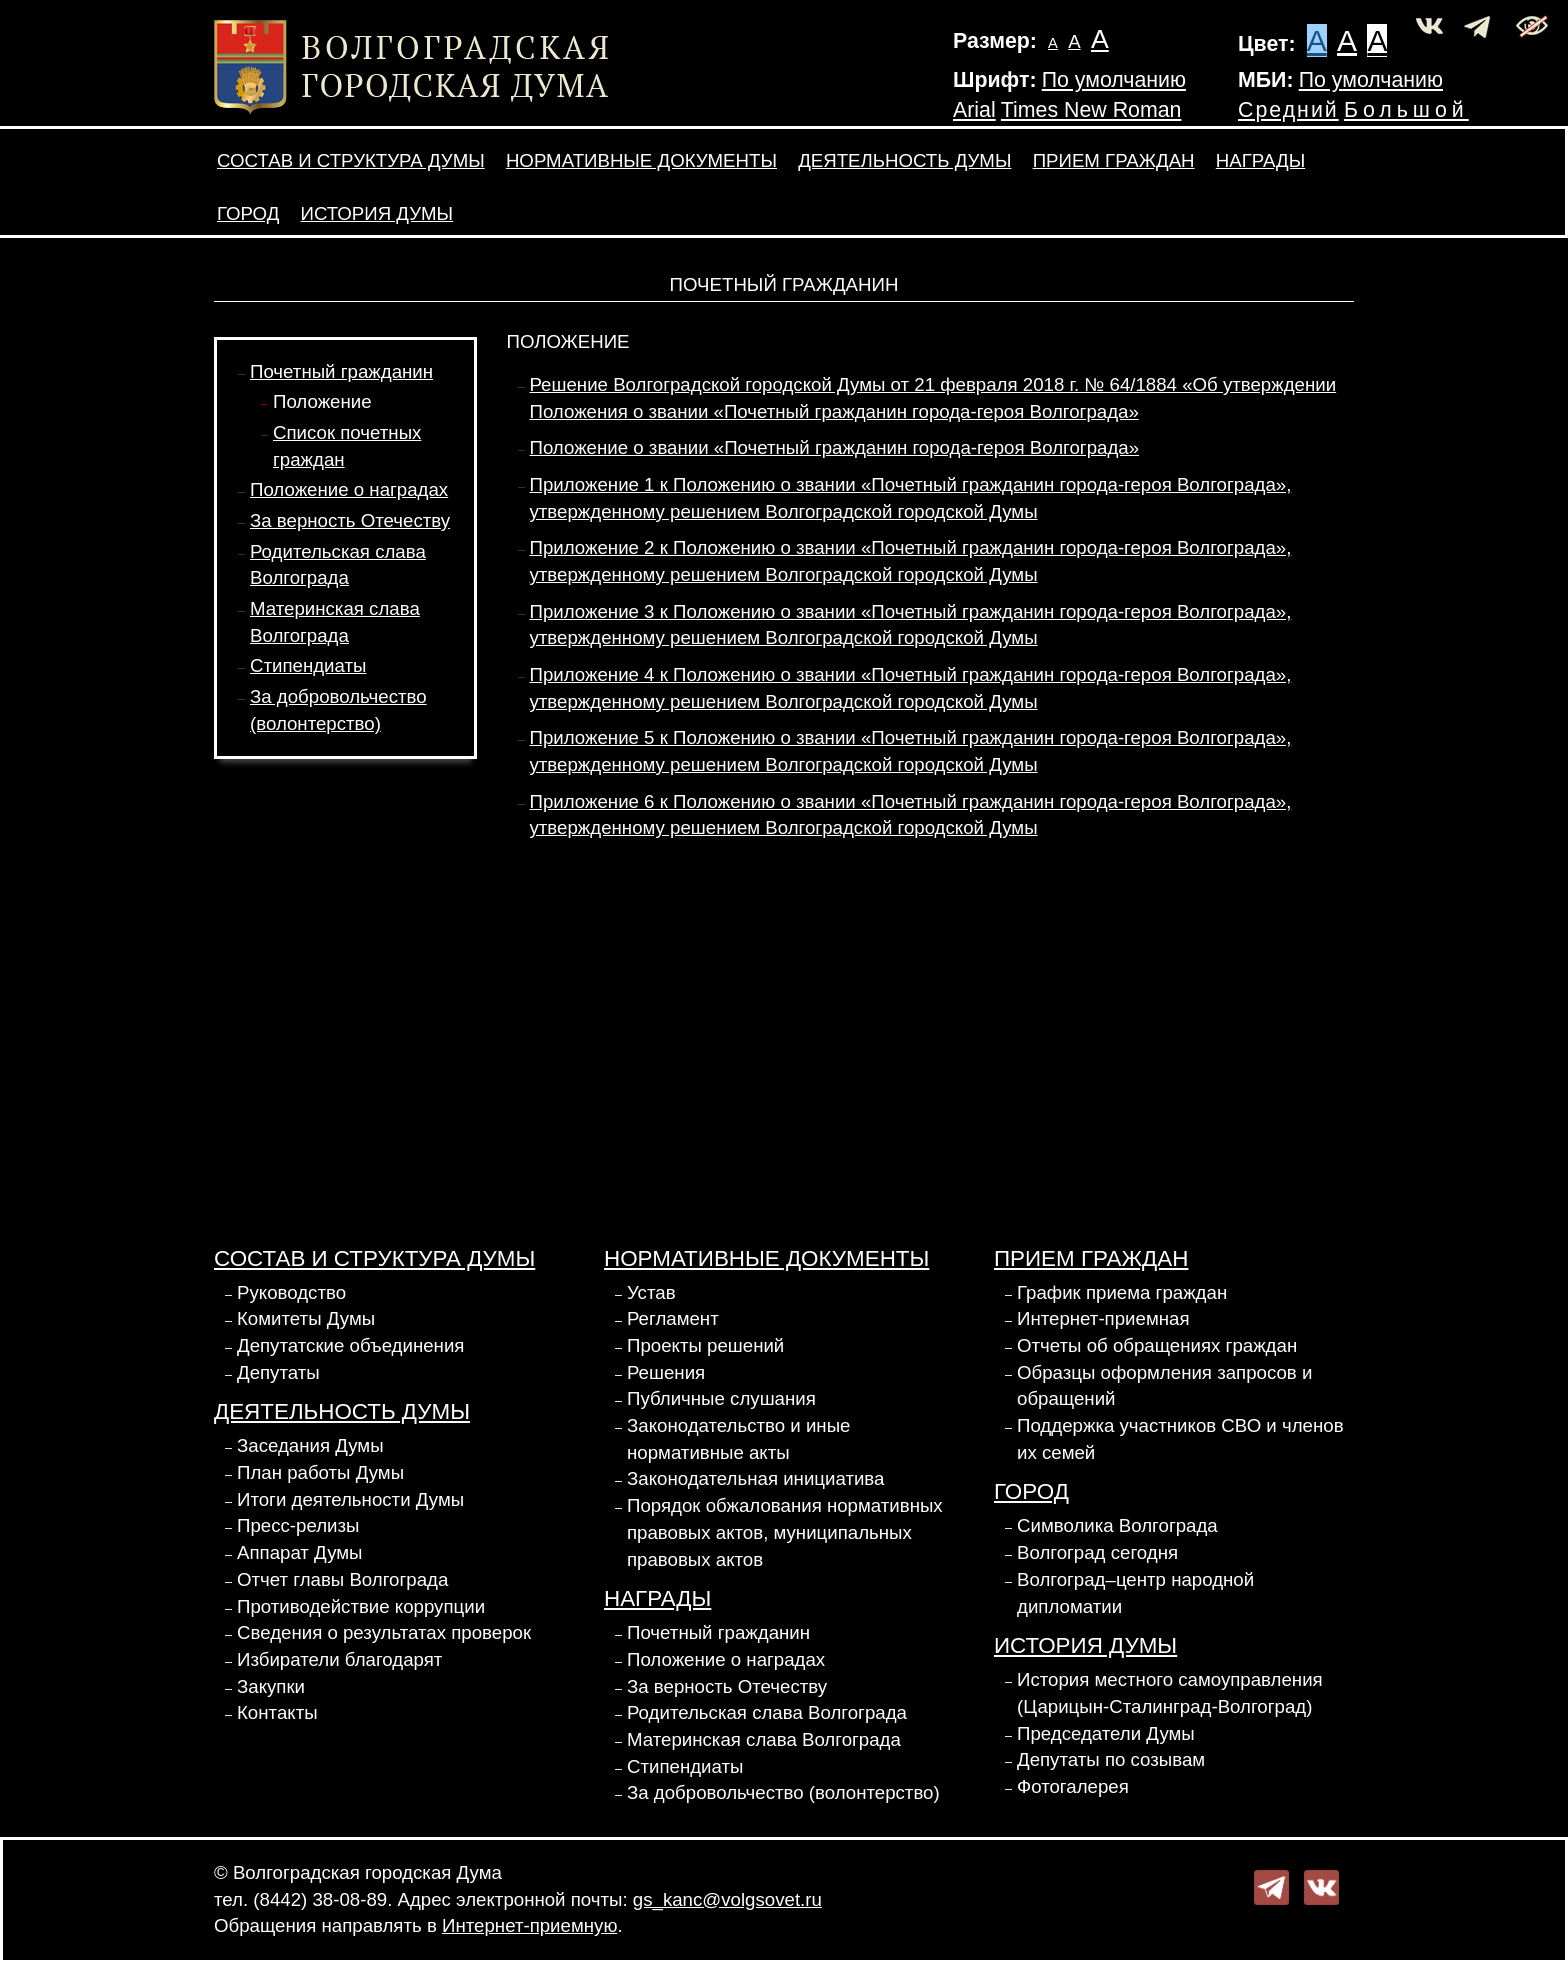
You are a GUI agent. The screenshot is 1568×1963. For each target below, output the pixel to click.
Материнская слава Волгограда (764, 1739)
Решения (666, 1372)
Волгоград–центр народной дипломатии (1135, 1593)
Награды (1260, 160)
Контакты (277, 1712)
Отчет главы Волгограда (342, 1579)
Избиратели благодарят (339, 1659)
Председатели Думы (1106, 1733)
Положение (322, 401)
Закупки (271, 1686)
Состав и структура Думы (351, 160)
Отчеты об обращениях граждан (1157, 1345)
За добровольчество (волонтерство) (783, 1792)
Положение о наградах (349, 489)
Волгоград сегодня (1097, 1552)
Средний (1288, 110)
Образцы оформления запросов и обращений (1164, 1386)
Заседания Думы (310, 1445)
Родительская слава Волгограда (767, 1712)
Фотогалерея (1073, 1786)
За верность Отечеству (350, 520)
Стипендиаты (308, 665)
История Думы (377, 213)
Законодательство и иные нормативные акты (738, 1439)
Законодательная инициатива (755, 1478)
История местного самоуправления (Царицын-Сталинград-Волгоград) (1170, 1693)
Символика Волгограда (1117, 1525)
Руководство (291, 1292)
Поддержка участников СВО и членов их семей (1180, 1439)
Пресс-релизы (298, 1525)
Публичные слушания (721, 1398)
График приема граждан (1122, 1292)
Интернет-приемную (529, 1925)
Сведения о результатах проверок (384, 1632)
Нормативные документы (641, 160)
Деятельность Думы (904, 160)
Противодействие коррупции (361, 1606)
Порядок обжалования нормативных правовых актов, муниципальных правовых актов (785, 1532)
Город (248, 213)
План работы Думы (320, 1472)
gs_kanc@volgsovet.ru (727, 1899)
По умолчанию (1114, 80)
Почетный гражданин (341, 371)
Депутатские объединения (350, 1345)
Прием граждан (1114, 160)
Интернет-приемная (1103, 1318)
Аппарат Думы (300, 1552)
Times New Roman (1091, 110)
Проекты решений (705, 1345)
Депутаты (278, 1372)
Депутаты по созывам (1111, 1759)
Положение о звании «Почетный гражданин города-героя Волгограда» (835, 447)
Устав (651, 1292)
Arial (974, 110)
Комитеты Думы (306, 1318)
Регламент (673, 1318)
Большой (1406, 110)
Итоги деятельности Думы (350, 1499)
